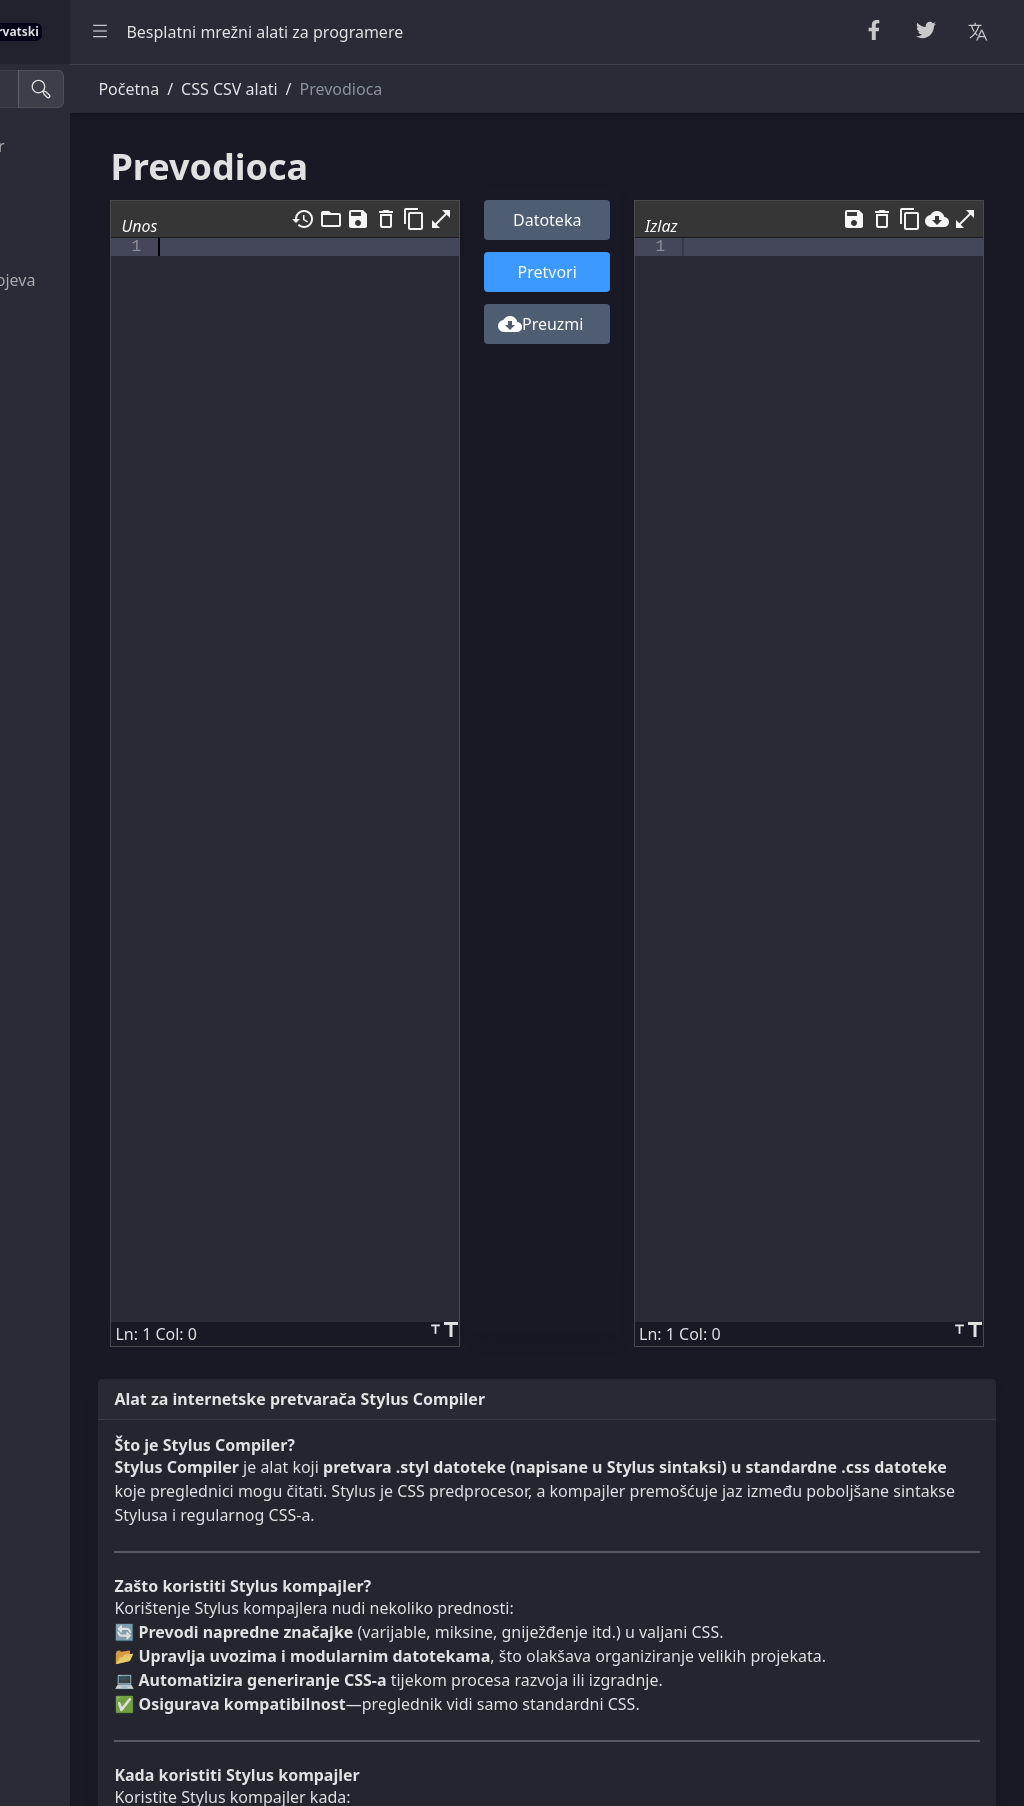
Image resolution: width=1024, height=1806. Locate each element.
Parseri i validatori (92, 458)
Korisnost (59, 726)
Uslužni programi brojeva (118, 280)
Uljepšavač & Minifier (103, 146)
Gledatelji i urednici (96, 681)
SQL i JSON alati (82, 637)
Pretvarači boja (80, 815)
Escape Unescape (89, 369)
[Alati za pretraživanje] (113, 89)
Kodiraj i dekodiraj (92, 414)
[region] (136, 935)
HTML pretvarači (85, 503)
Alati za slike (70, 860)
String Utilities (77, 191)
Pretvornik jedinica (94, 771)
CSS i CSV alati (76, 548)
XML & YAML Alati (89, 592)
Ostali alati (63, 904)
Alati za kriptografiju (99, 325)
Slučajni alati (71, 235)
